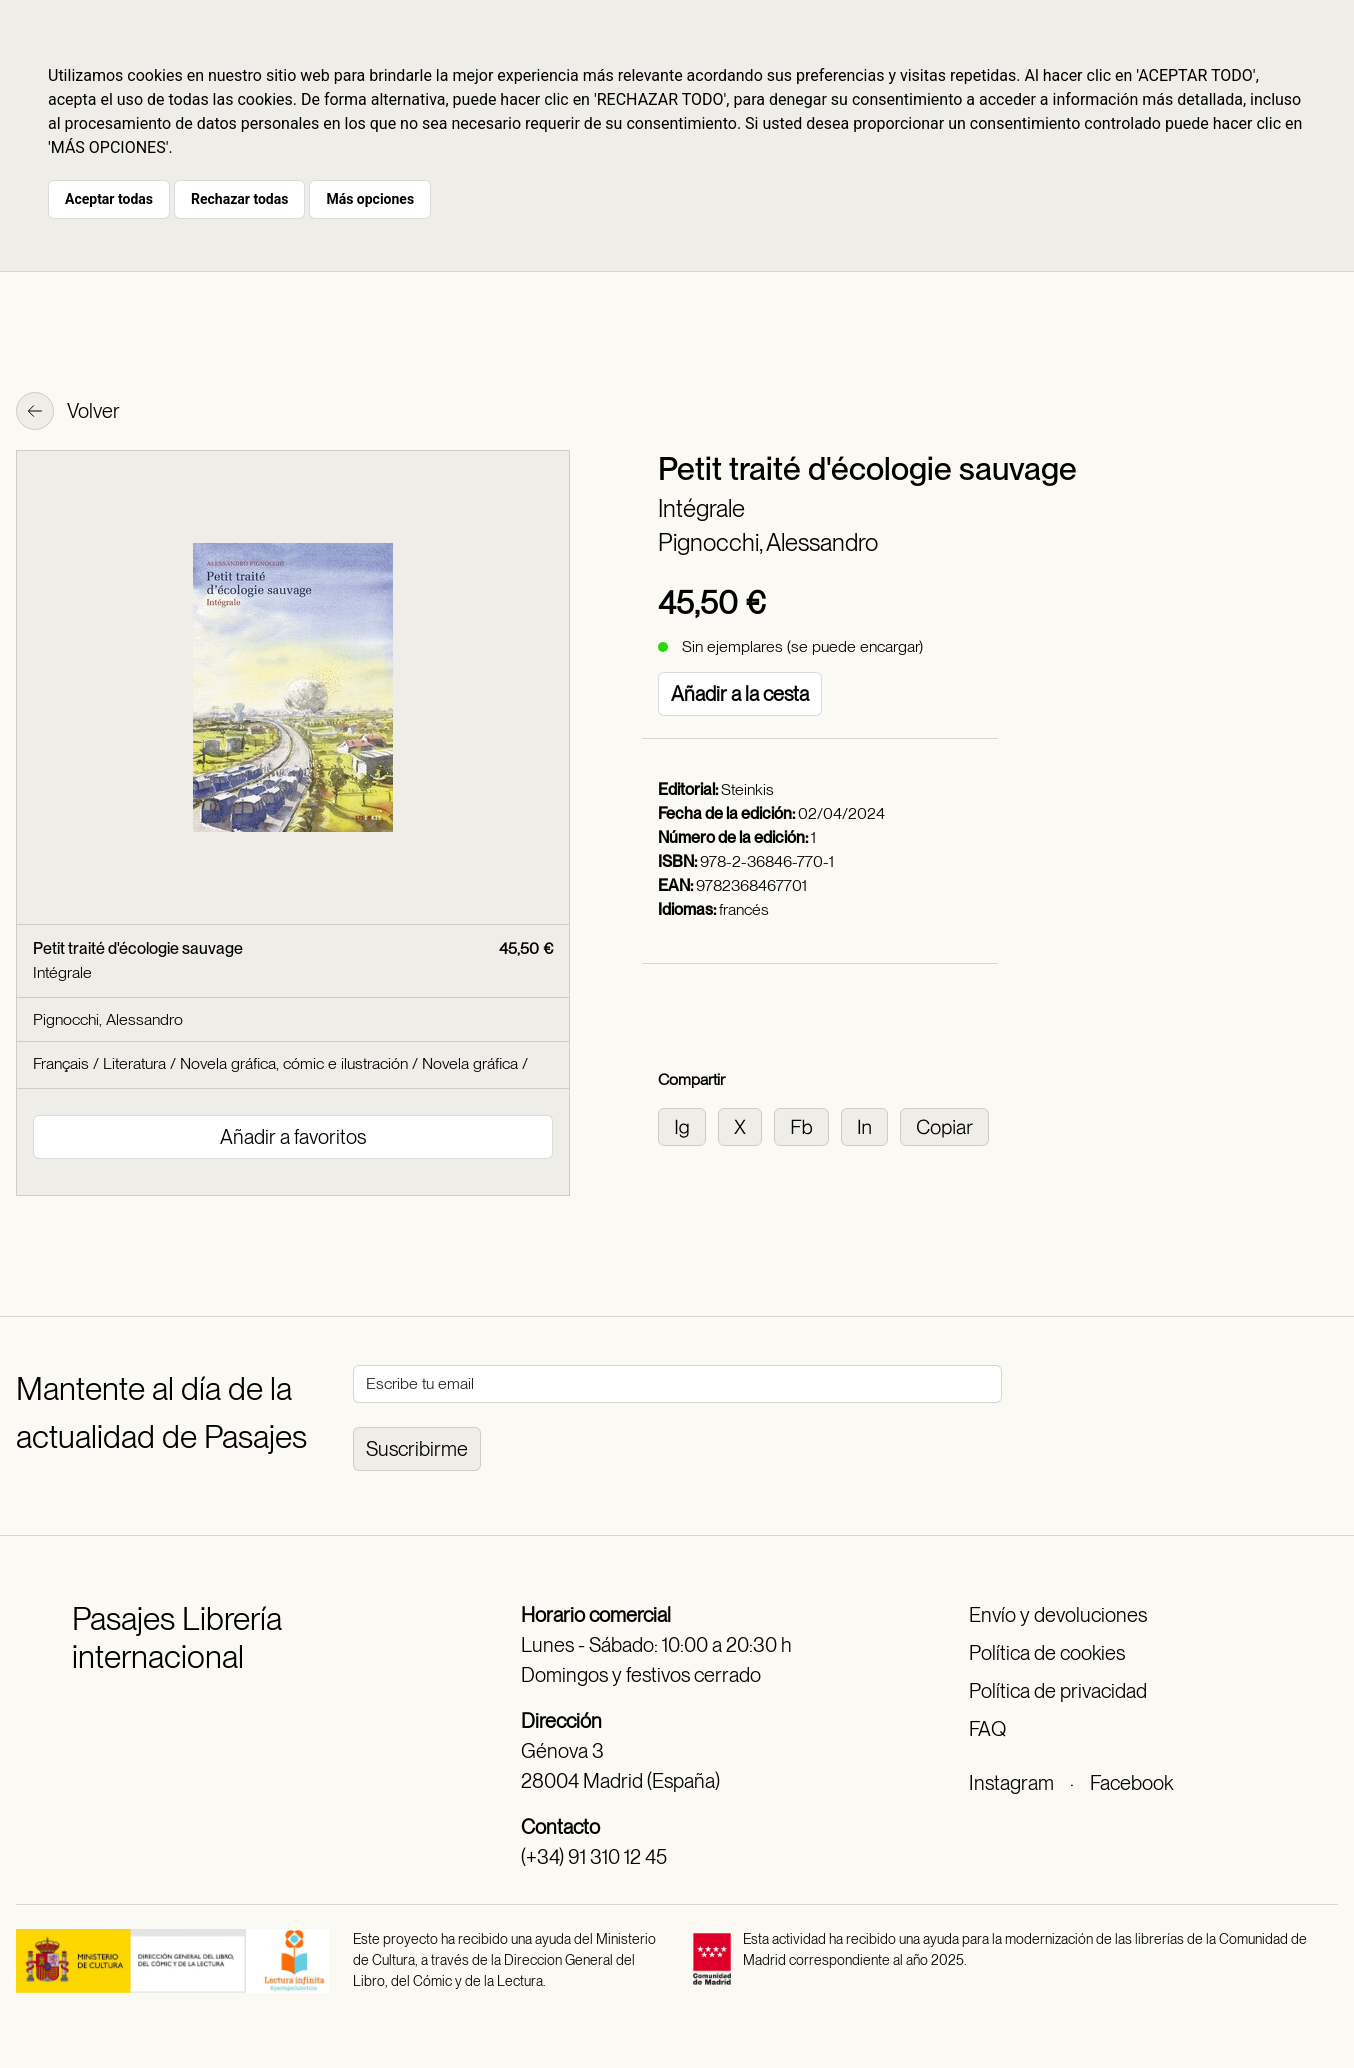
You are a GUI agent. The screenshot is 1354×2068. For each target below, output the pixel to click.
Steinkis (747, 789)
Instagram (1011, 1783)
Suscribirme (417, 1449)
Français (61, 1063)
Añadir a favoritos (293, 1137)
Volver (68, 413)
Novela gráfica (470, 1063)
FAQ (987, 1729)
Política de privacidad (1058, 1691)
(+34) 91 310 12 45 (594, 1857)
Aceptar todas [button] (109, 199)
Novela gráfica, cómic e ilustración (294, 1063)
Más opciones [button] (370, 199)
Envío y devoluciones (1058, 1615)
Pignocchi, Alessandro (768, 542)
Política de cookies (1047, 1653)
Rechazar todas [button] (239, 199)
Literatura (134, 1063)
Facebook (1131, 1783)
